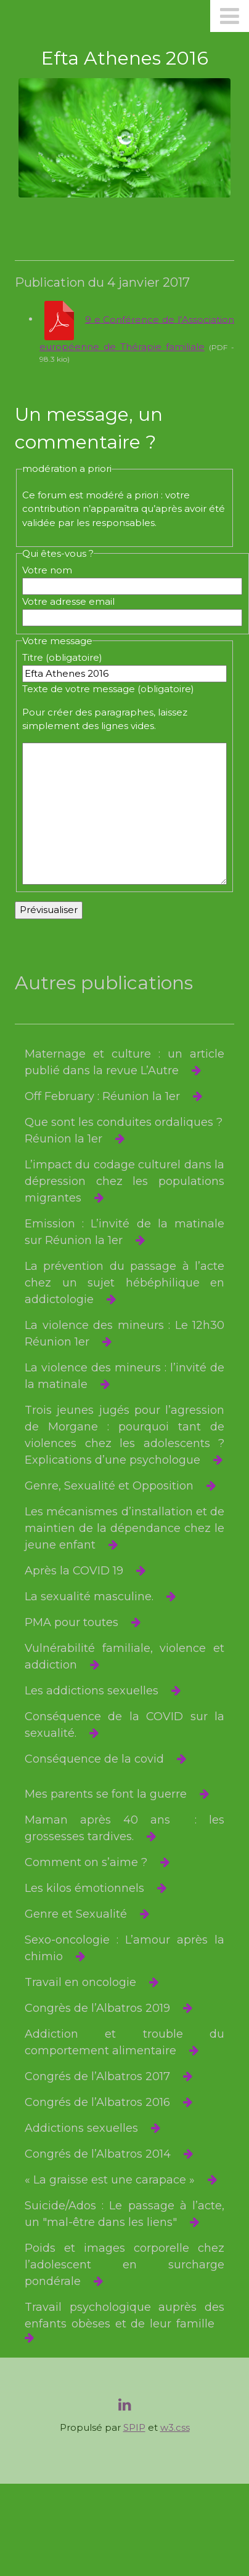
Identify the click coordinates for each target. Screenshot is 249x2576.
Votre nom (47, 570)
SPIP (134, 2427)
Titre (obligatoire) (62, 657)
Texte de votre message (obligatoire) (108, 689)
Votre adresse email (68, 601)
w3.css (175, 2427)
